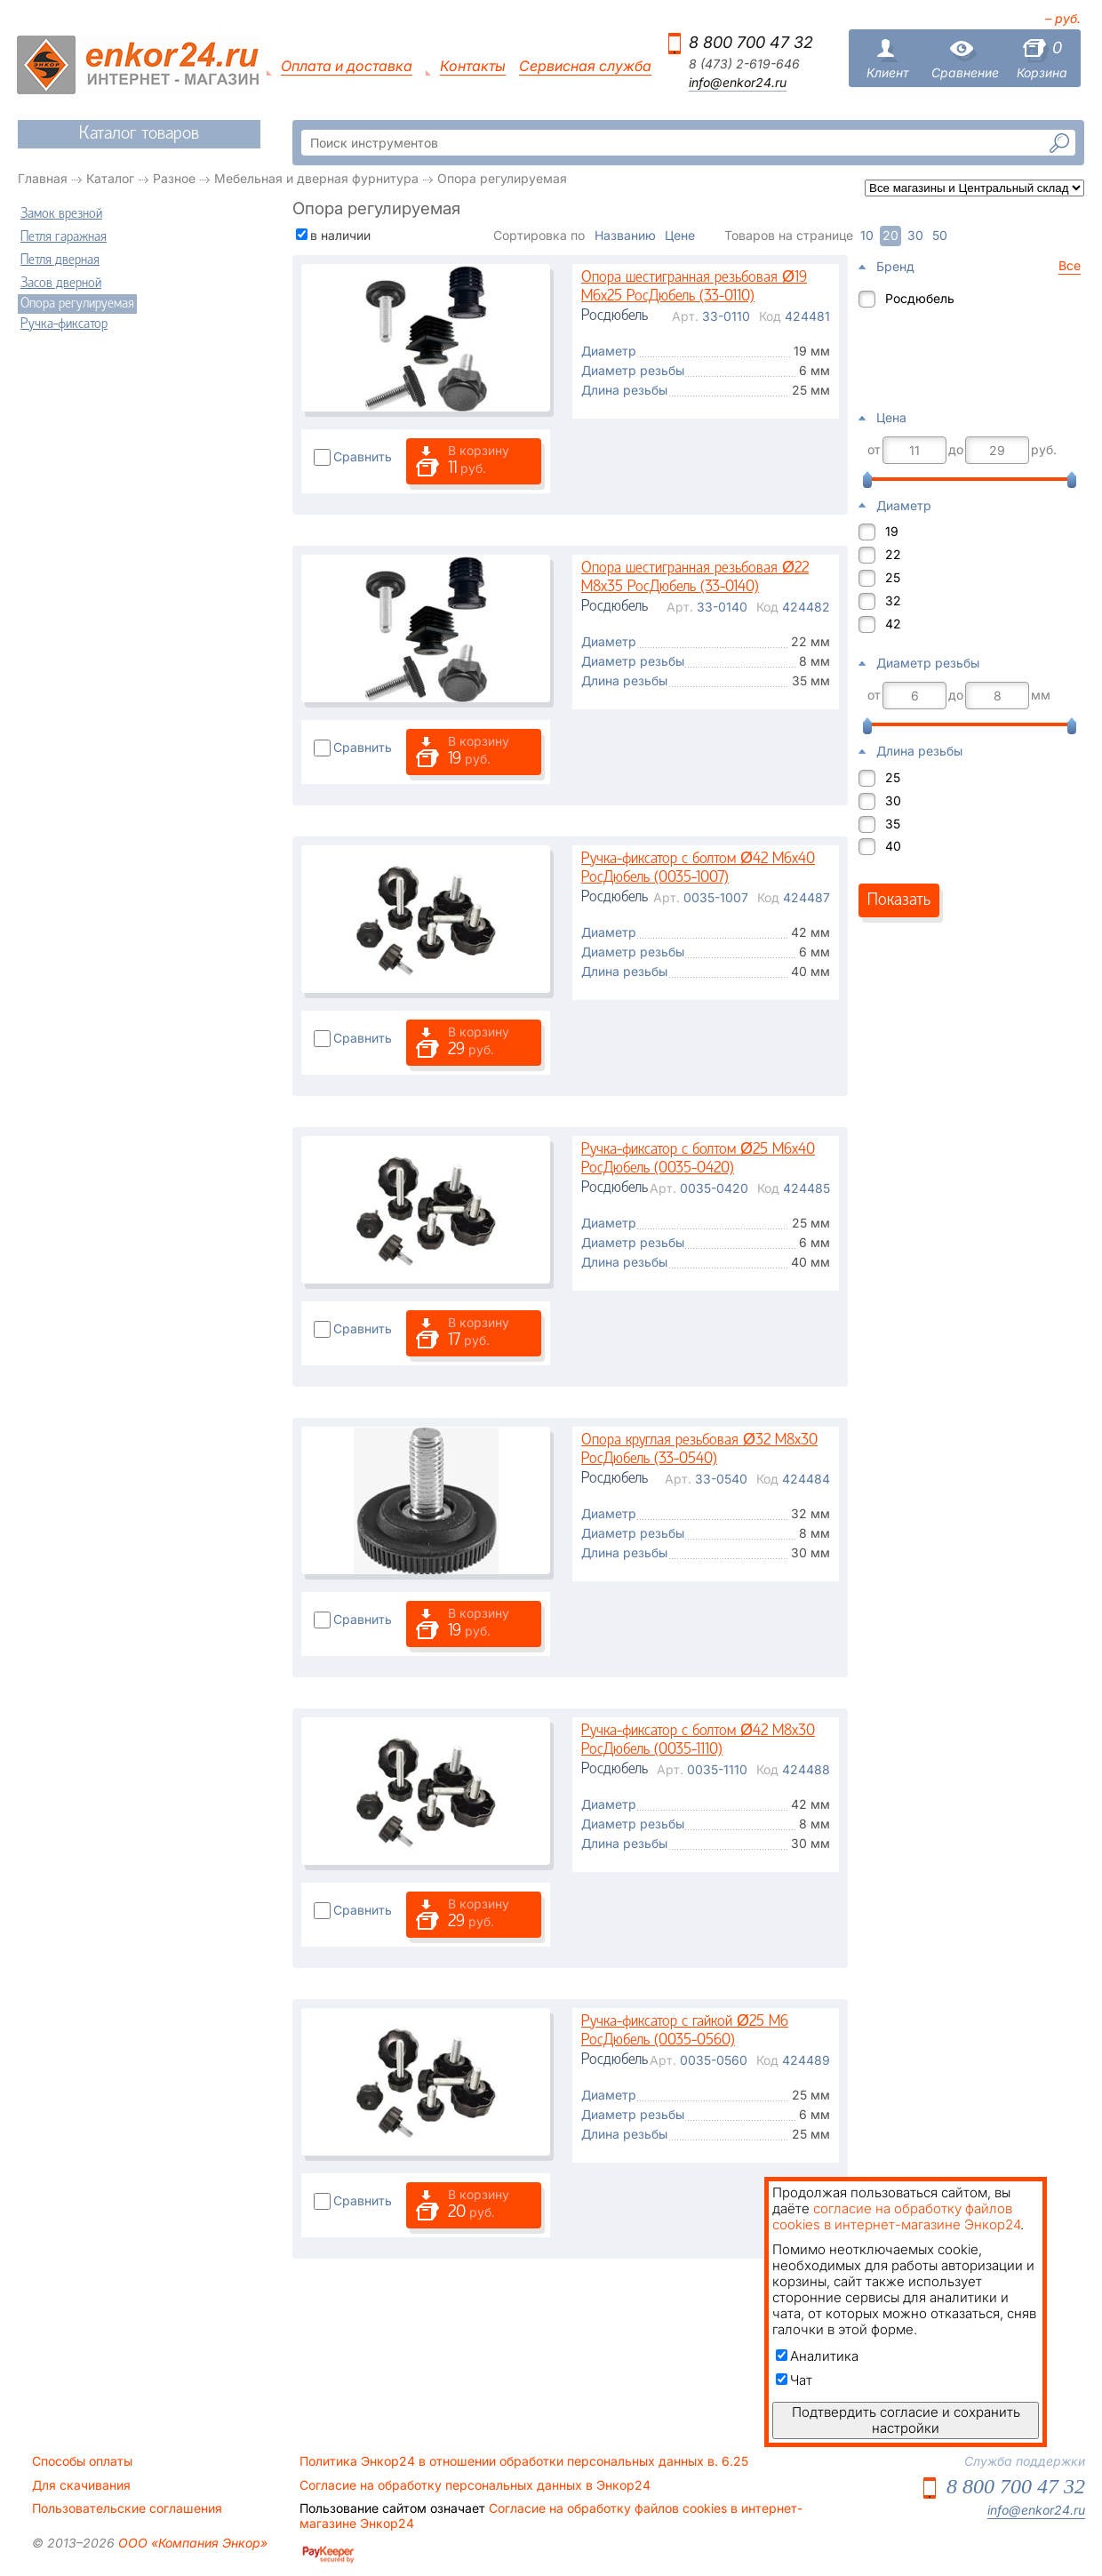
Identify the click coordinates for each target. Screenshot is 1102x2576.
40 (893, 845)
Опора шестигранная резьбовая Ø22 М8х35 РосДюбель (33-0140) (695, 578)
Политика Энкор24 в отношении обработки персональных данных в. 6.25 (523, 2461)
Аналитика (817, 2356)
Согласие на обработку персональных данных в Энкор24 (475, 2485)
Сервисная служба (585, 66)
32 (893, 600)
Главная (43, 178)
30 (893, 800)
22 (893, 554)
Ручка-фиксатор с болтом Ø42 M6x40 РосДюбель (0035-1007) (698, 869)
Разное (174, 178)
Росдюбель (919, 298)
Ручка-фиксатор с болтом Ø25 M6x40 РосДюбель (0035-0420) (698, 1159)
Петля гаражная (63, 237)
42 (893, 623)
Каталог (110, 178)
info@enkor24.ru (738, 83)
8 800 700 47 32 (751, 42)
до (955, 450)
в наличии (340, 235)
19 (891, 531)
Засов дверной (60, 283)
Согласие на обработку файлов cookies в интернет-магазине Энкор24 (551, 2515)
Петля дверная (60, 260)
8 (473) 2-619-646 (744, 64)
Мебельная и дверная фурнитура (316, 178)
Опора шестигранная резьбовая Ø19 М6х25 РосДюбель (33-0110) (694, 287)
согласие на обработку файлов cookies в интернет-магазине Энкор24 (896, 2216)
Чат (794, 2380)
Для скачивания (81, 2485)
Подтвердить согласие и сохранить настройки (906, 2420)
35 (892, 823)
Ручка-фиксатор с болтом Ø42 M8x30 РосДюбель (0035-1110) (698, 1741)
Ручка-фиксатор (64, 324)
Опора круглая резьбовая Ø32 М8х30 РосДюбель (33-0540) (699, 1450)
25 (892, 577)
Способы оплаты (82, 2461)
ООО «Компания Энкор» (191, 2542)
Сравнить (362, 456)
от (874, 450)
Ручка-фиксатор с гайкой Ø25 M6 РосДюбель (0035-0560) (684, 2031)
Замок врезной (61, 214)
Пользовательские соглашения (127, 2508)
